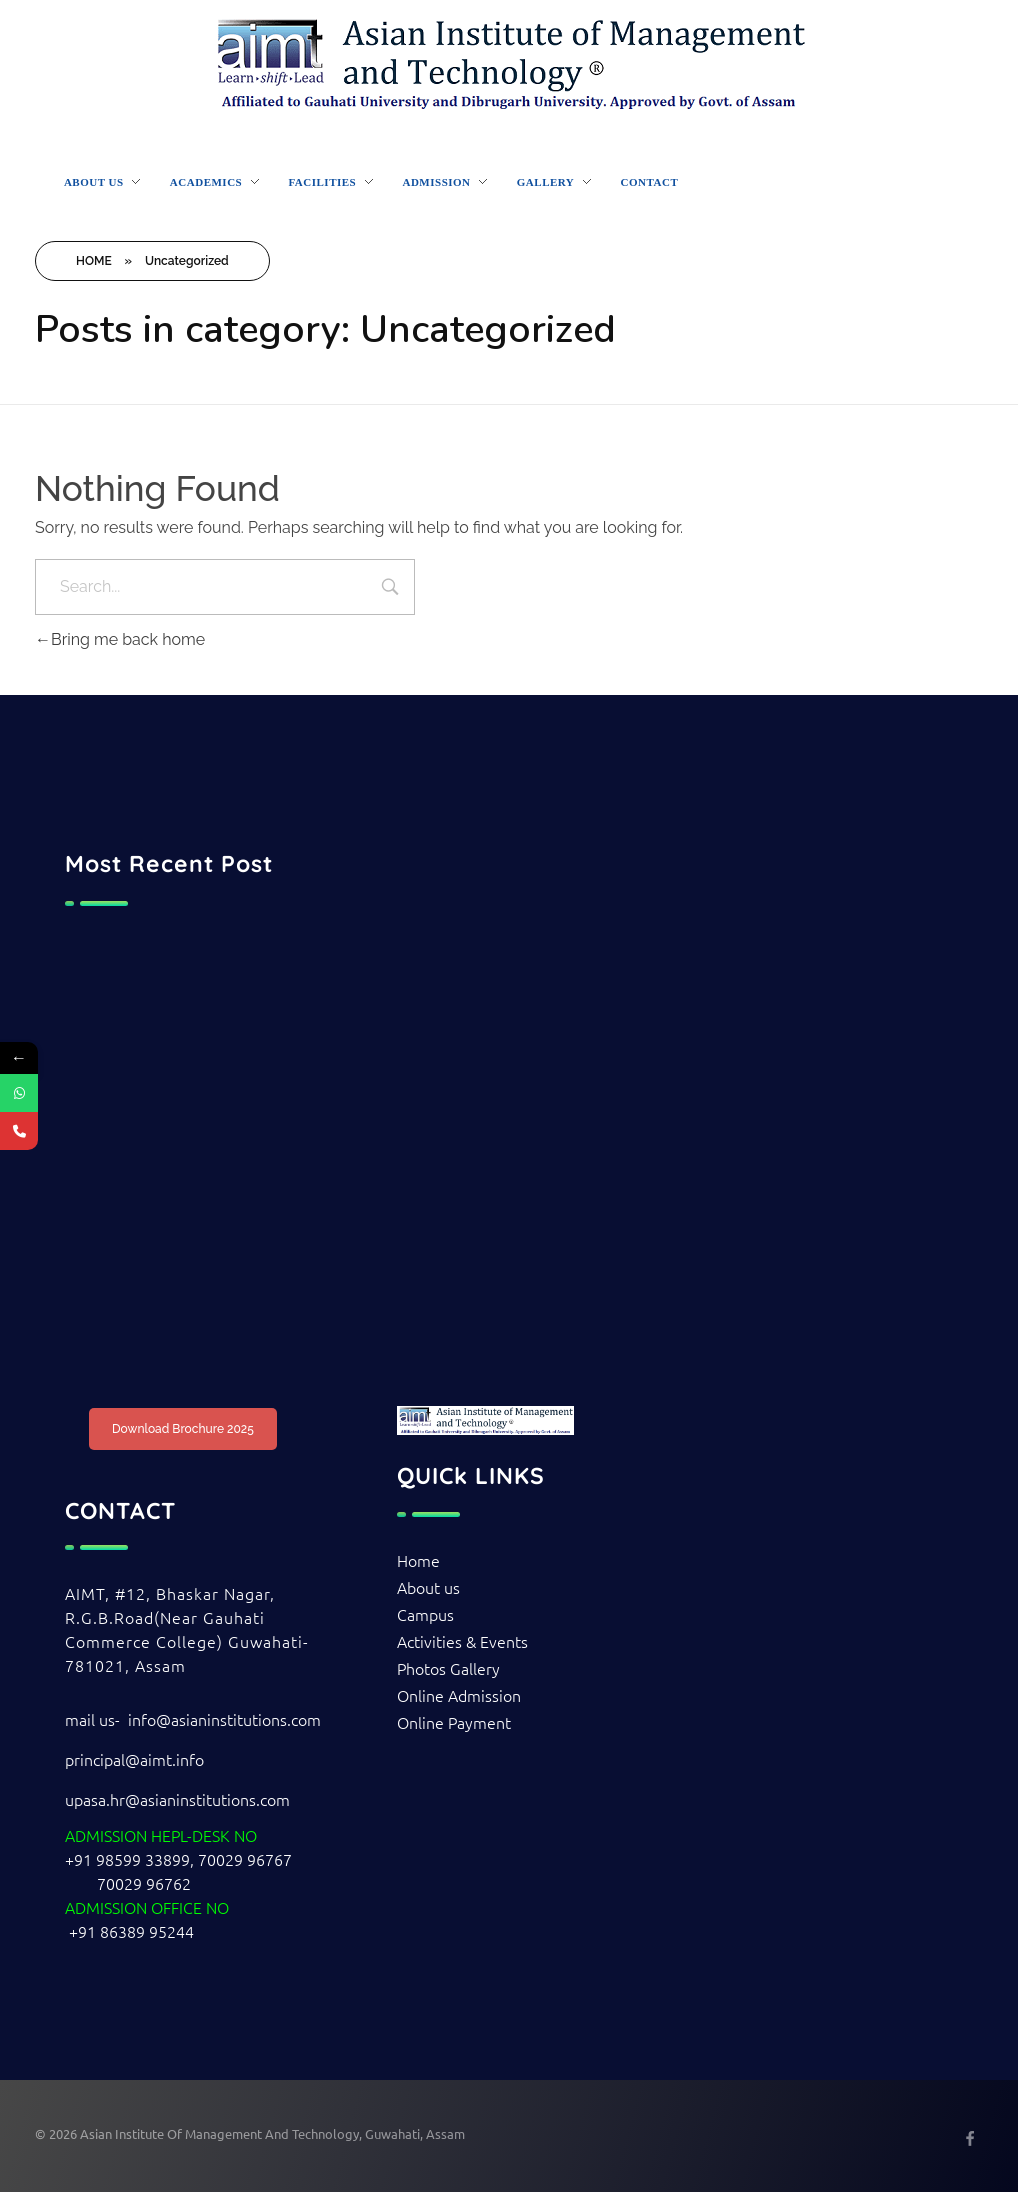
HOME (94, 261)
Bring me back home (120, 639)
